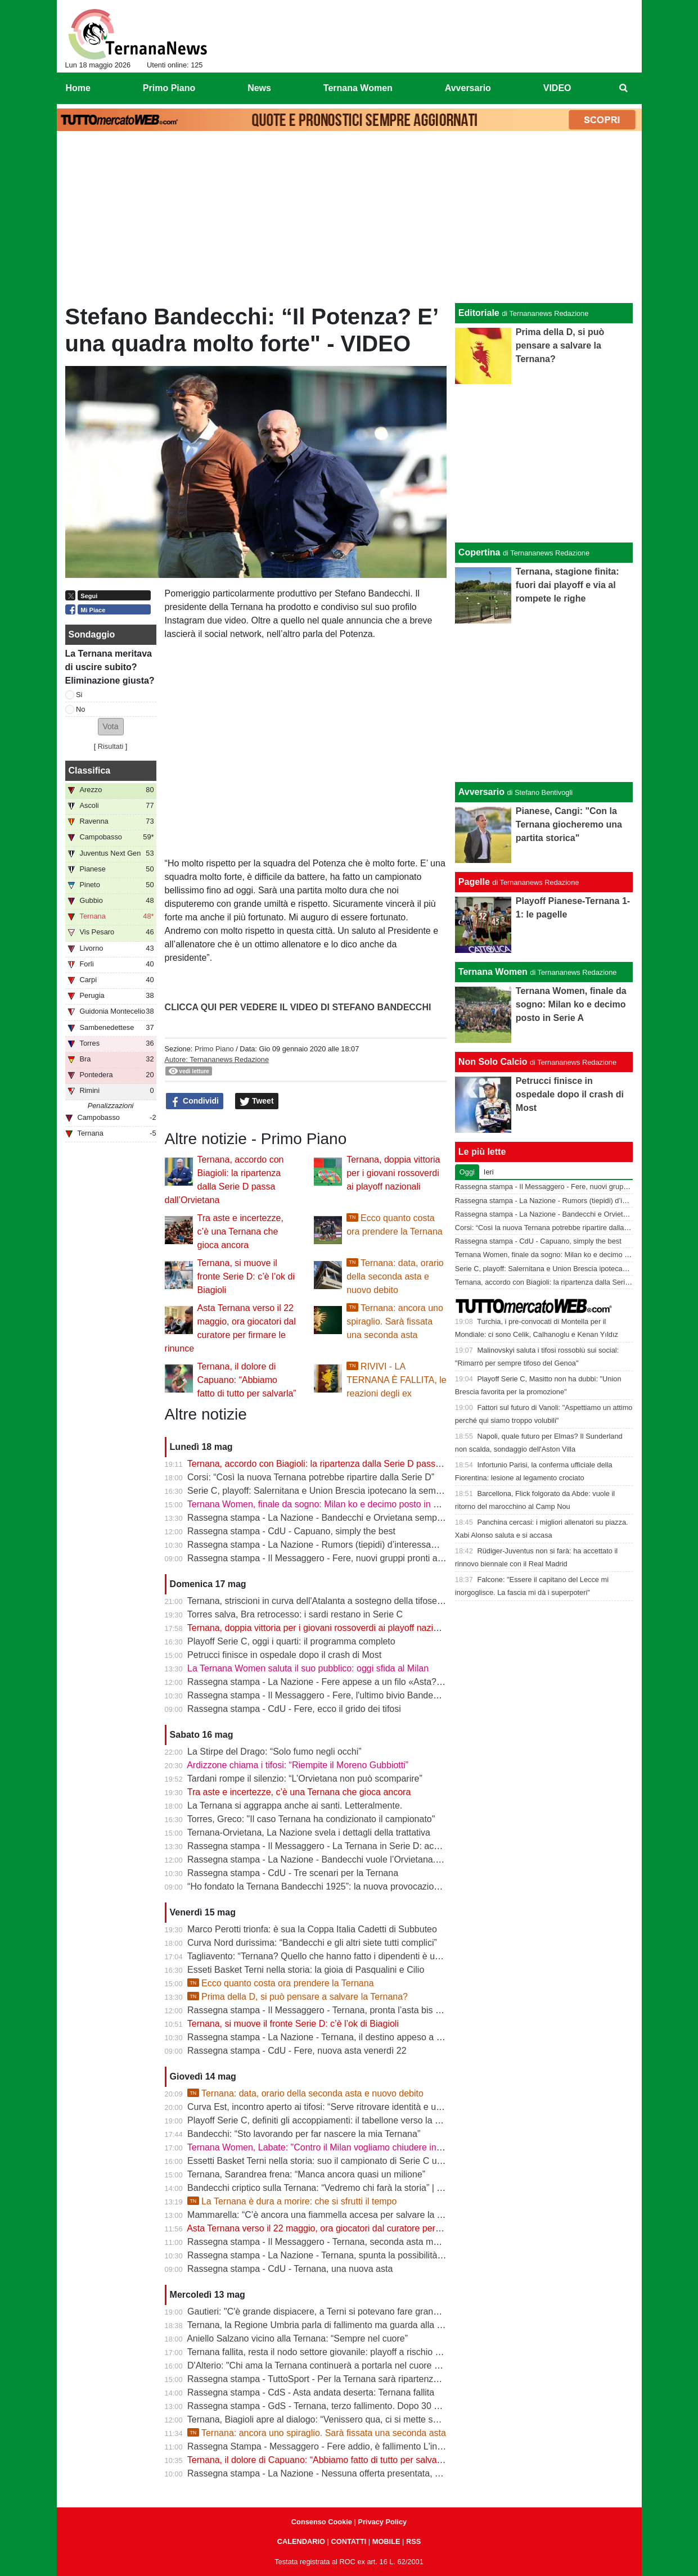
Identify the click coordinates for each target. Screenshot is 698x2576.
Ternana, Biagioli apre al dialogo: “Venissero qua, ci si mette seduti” (321, 2419)
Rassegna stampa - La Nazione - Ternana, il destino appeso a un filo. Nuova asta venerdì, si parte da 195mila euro (416, 2037)
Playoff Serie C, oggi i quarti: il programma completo (291, 1641)
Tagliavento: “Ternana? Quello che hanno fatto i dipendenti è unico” (320, 1956)
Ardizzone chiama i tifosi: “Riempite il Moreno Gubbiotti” (297, 1765)
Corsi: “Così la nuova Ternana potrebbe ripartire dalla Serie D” (310, 1477)
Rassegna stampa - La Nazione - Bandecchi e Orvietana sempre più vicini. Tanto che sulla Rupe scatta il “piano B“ (415, 1517)
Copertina (479, 552)
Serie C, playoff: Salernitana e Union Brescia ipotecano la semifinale (323, 1490)
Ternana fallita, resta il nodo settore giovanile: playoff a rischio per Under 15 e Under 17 (361, 2352)
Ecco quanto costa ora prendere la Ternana (280, 1983)
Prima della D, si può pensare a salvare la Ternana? (297, 1996)
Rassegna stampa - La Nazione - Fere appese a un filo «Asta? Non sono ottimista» (353, 1682)
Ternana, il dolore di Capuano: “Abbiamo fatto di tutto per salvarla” (246, 1380)
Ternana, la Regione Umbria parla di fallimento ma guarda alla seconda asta (338, 2325)
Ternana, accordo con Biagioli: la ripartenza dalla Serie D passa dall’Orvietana (342, 1463)
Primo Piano (214, 1049)
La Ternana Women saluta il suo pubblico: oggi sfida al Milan (308, 1668)
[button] (111, 726)
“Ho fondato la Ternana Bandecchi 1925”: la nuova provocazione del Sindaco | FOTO (356, 1886)
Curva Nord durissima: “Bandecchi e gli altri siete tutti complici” (312, 1942)
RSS (413, 2541)
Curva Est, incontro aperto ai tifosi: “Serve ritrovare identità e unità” (320, 2107)
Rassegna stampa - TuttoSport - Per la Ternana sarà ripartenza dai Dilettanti (338, 2379)
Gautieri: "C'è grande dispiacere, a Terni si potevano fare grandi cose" (326, 2311)
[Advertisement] (349, 220)
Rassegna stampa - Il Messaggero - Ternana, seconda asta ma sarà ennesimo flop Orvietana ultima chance (401, 2242)
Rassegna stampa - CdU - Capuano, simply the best (291, 1531)
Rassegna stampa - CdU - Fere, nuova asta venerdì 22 (297, 2050)
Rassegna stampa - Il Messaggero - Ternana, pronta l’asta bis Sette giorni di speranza (358, 2010)
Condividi (194, 1101)
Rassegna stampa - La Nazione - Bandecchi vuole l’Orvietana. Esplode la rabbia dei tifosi (365, 1859)
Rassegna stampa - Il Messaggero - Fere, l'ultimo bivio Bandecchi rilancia (333, 1695)
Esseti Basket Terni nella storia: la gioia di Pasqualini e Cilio (305, 1969)
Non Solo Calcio (493, 1061)
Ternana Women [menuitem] (358, 88)
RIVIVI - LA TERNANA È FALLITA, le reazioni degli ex (396, 1380)
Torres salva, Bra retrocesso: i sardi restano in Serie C (295, 1614)
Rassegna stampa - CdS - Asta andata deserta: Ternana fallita (310, 2392)
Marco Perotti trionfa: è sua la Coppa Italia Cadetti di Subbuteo (312, 1929)
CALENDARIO (301, 2541)
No (80, 709)
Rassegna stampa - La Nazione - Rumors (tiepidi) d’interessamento (321, 1544)
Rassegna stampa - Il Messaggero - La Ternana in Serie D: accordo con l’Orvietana (353, 1846)
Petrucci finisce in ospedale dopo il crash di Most (284, 1655)
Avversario (481, 792)
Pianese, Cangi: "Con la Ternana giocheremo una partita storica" (569, 824)
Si (79, 694)
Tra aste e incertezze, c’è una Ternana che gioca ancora (240, 1231)
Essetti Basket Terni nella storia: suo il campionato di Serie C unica (320, 2161)
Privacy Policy (382, 2522)
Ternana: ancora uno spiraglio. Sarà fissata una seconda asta (394, 1321)
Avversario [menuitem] (468, 88)
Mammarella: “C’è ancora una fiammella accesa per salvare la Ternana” (329, 2215)
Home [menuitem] (78, 88)
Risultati (111, 746)
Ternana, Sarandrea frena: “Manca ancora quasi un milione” (306, 2174)
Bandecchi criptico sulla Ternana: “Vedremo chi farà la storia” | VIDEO (326, 2188)
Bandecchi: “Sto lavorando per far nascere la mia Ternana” (303, 2134)
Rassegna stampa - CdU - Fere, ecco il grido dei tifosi (294, 1709)
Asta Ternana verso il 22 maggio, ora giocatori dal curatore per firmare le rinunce (347, 2228)
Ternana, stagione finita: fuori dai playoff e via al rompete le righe (567, 585)
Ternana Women (493, 972)
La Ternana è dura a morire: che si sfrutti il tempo (292, 2201)
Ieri (489, 1172)
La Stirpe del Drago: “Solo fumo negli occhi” (274, 1751)
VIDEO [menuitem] (557, 88)
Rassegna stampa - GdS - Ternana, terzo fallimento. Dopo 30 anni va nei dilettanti (350, 2406)
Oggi (467, 1172)
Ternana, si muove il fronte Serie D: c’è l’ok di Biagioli (246, 1276)
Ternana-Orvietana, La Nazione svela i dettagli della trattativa (308, 1832)
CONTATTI (349, 2541)
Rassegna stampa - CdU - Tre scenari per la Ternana (292, 1873)
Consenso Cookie (321, 2522)
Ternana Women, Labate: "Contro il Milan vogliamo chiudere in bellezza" (331, 2147)
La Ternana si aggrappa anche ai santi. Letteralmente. (294, 1805)
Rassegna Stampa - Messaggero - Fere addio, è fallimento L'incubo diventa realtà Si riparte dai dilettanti (394, 2446)
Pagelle (474, 882)
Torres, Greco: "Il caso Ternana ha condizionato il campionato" (311, 1819)
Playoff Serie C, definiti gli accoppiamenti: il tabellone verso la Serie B (325, 2120)
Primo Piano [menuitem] (169, 88)
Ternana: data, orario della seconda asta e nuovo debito (395, 1276)
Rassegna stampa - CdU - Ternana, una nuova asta (290, 2269)
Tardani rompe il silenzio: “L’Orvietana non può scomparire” (304, 1778)
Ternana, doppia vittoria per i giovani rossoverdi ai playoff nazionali (393, 1173)
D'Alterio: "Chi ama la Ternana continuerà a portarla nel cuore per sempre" (335, 2365)
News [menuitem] (259, 88)
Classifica (90, 770)
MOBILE (386, 2541)
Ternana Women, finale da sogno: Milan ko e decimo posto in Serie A (324, 1504)
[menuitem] (623, 88)
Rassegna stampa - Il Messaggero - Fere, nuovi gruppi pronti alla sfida (327, 1558)
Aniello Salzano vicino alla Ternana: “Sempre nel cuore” (297, 2338)
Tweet (257, 1101)
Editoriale (478, 313)
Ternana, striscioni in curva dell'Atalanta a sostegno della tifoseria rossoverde (340, 1601)
